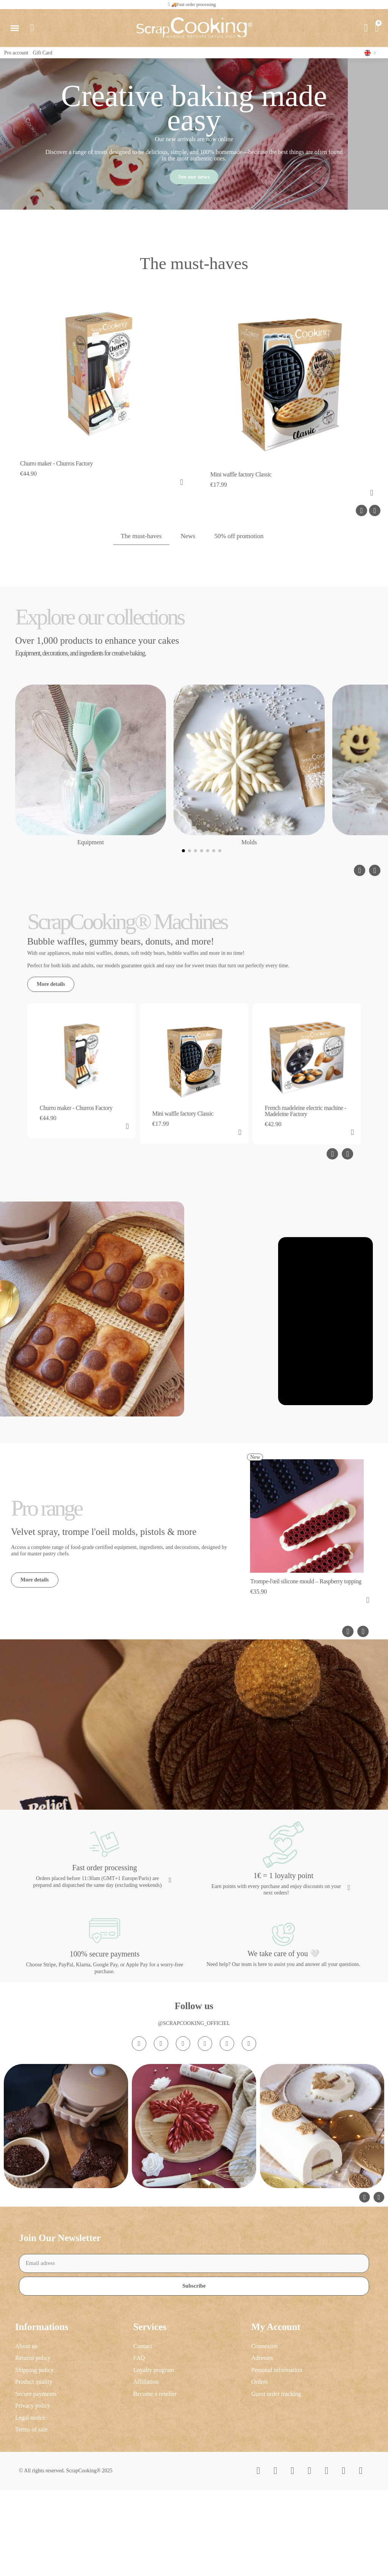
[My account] (365, 28)
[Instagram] (139, 2181)
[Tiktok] (183, 2181)
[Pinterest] (227, 2181)
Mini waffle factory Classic (241, 479)
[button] (190, 4)
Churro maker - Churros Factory (56, 468)
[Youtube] (205, 2181)
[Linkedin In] (249, 2181)
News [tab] (188, 541)
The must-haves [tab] (139, 541)
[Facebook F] (161, 2181)
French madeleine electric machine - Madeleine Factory (305, 1116)
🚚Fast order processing (193, 4)
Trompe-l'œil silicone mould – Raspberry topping (305, 1667)
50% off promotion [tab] (240, 541)
